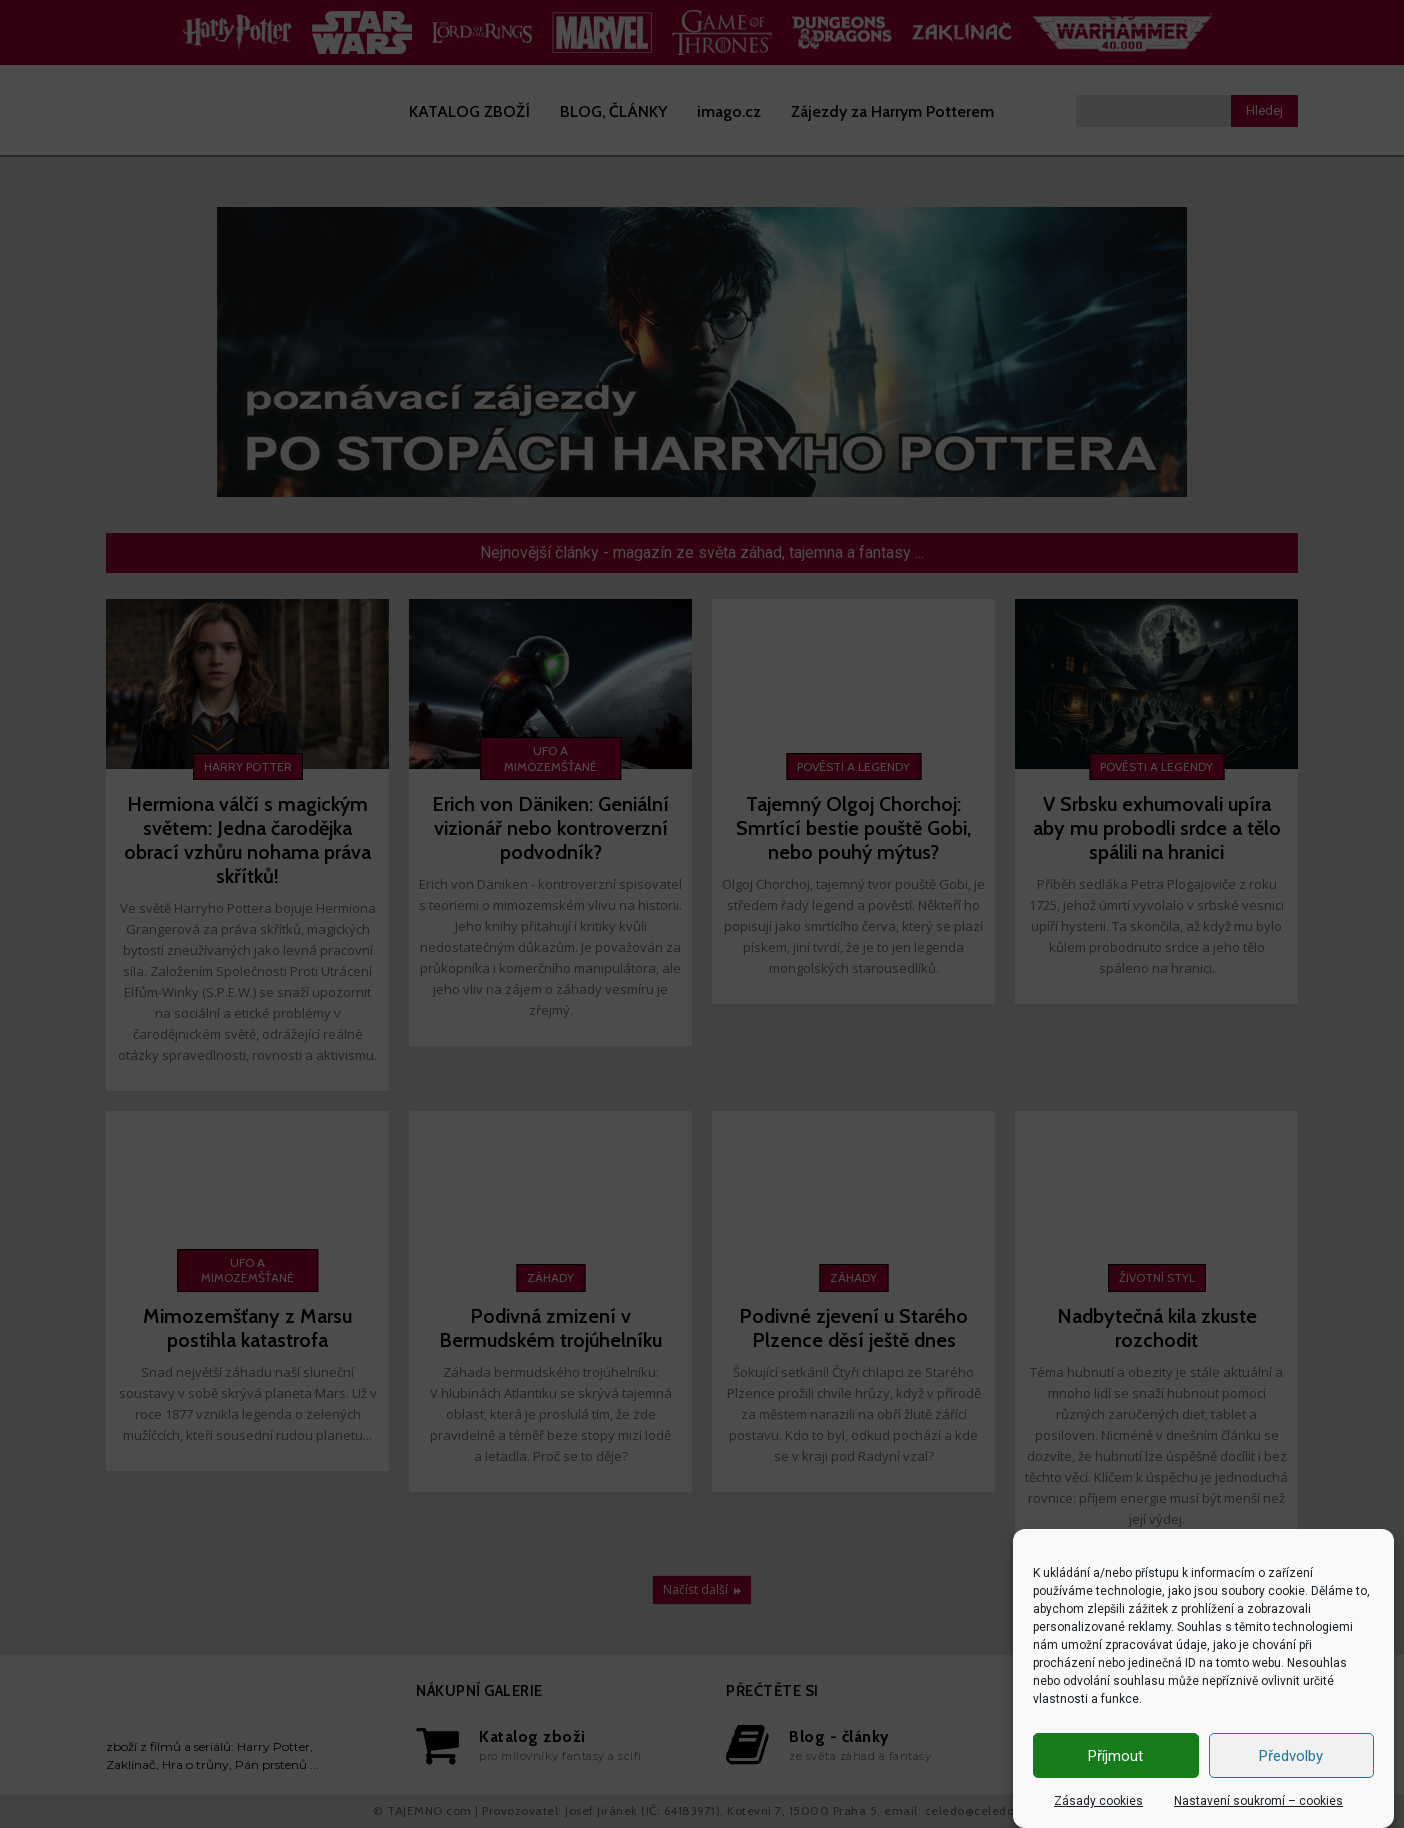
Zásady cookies (1098, 1801)
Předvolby (1291, 1756)
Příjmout (1115, 1756)
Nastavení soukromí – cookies (1258, 1801)
